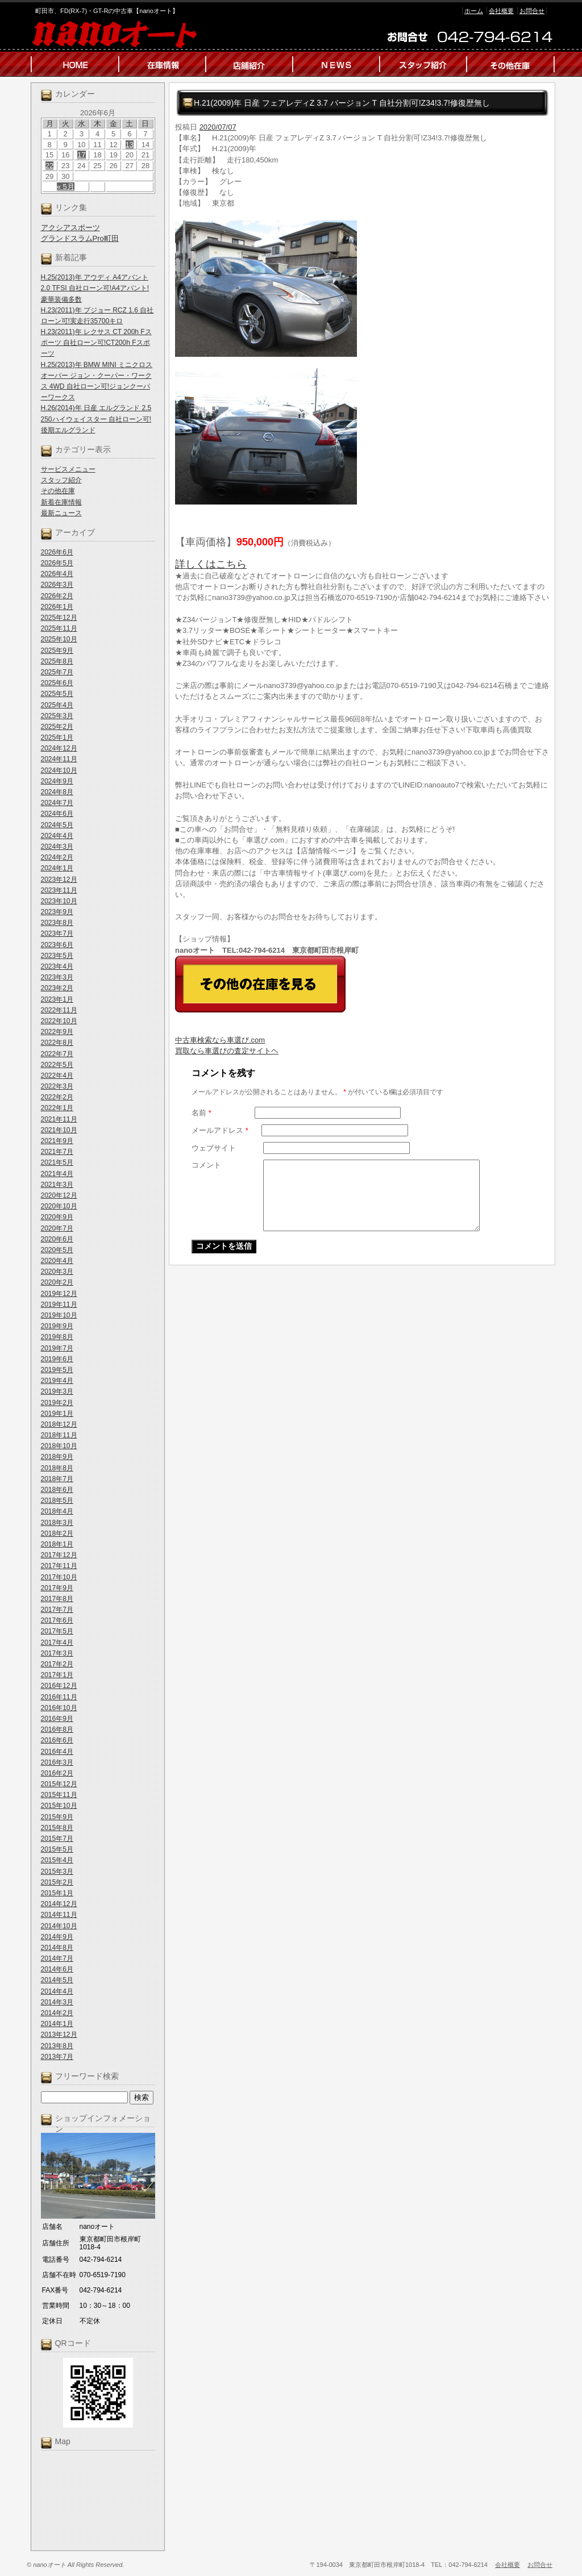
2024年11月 (59, 759)
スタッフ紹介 (61, 480)
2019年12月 (59, 1294)
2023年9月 (57, 912)
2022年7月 (57, 1054)
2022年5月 (57, 1065)
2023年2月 (57, 988)
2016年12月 (59, 1686)
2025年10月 (59, 639)
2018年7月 (57, 1479)
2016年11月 (59, 1697)
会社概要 (501, 10)
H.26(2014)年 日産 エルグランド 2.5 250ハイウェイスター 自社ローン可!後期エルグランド (96, 418)
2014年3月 (57, 2002)
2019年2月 (57, 1403)
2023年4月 (57, 966)
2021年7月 (57, 1152)
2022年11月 (59, 1010)
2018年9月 (57, 1457)
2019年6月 (57, 1359)
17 (81, 155)
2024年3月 (57, 847)
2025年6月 (57, 683)
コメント (206, 1165)
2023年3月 (57, 977)
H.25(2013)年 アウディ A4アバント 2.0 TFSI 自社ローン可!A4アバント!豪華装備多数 (95, 288)
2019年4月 (57, 1381)
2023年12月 (59, 879)
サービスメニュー (68, 469)
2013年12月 (59, 2035)
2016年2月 (57, 1773)
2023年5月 (57, 956)
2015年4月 (57, 1860)
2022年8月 (57, 1043)
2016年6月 (57, 1740)
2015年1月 (57, 1893)
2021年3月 (57, 1185)
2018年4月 (57, 1511)
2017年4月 (57, 1643)
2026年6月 (57, 552)
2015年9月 (57, 1817)
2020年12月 (59, 1195)
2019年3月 (57, 1391)
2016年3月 (57, 1762)
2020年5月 (57, 1250)
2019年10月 (59, 1315)
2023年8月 (57, 923)
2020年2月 (57, 1282)
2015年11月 (59, 1795)
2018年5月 (57, 1500)
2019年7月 (57, 1348)
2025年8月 (57, 661)
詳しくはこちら (211, 564)
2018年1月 (57, 1544)
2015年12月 (59, 1784)
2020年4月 (57, 1261)
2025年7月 (57, 672)
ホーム (473, 10)
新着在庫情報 (61, 502)
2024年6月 (57, 814)
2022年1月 (57, 1108)
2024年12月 (59, 748)
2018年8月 (57, 1468)
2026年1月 (57, 607)
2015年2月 (57, 1882)
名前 (201, 1112)
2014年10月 (59, 1926)
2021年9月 (57, 1141)
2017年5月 (57, 1631)
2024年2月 (57, 857)
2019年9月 (57, 1326)
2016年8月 (57, 1729)
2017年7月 (57, 1610)
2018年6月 (57, 1490)
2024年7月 (57, 803)
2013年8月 (57, 2046)
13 (130, 144)
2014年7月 (57, 1958)
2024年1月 (57, 868)
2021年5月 (57, 1162)
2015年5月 (57, 1849)
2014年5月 (57, 1980)
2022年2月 (57, 1097)
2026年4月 (57, 574)
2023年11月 (59, 890)
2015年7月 (57, 1839)
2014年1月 (57, 2024)
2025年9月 (57, 651)
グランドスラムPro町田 (80, 238)
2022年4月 (57, 1075)
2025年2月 (57, 727)
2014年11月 (59, 1915)
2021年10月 (59, 1130)
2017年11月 (59, 1566)
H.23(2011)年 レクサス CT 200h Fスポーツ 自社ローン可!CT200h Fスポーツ (96, 342)
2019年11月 (59, 1304)
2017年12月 (59, 1555)
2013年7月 (57, 2057)
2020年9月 (57, 1217)
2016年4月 (57, 1752)
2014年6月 (57, 1969)
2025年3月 (57, 716)
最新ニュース (61, 513)
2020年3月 (57, 1272)
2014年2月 (57, 2013)
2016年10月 (59, 1708)
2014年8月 (57, 1948)
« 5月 (65, 186)
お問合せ (531, 10)
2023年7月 (57, 933)
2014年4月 (57, 1991)
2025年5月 (57, 694)
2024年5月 (57, 825)
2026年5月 (57, 563)
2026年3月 (57, 585)
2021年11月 (59, 1119)
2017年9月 (57, 1588)
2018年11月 (59, 1435)
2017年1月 (57, 1675)
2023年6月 (57, 945)
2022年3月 (57, 1086)
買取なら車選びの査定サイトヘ (226, 1051)
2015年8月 (57, 1828)
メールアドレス (220, 1130)
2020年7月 (57, 1228)
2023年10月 (59, 901)
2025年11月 (59, 628)
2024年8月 (57, 792)
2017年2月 (57, 1664)
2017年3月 (57, 1653)
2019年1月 (57, 1414)
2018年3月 (57, 1523)
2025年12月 (59, 618)
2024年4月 (57, 836)
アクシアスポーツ (70, 227)
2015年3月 (57, 1871)
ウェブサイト (214, 1148)
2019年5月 (57, 1370)
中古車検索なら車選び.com (220, 1040)
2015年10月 (59, 1806)
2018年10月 (59, 1446)
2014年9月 (57, 1937)
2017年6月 (57, 1620)
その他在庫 (58, 491)
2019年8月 (57, 1337)
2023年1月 (57, 999)
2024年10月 (59, 770)
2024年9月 (57, 781)
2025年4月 (57, 705)
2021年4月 (57, 1174)
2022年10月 (59, 1021)
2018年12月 (59, 1424)
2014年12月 (59, 1904)
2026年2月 (57, 596)
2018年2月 (57, 1533)
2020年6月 (57, 1239)
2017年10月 (59, 1577)
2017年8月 (57, 1599)
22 (49, 165)
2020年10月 (59, 1206)
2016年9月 (57, 1719)
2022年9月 (57, 1032)
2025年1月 (57, 737)
